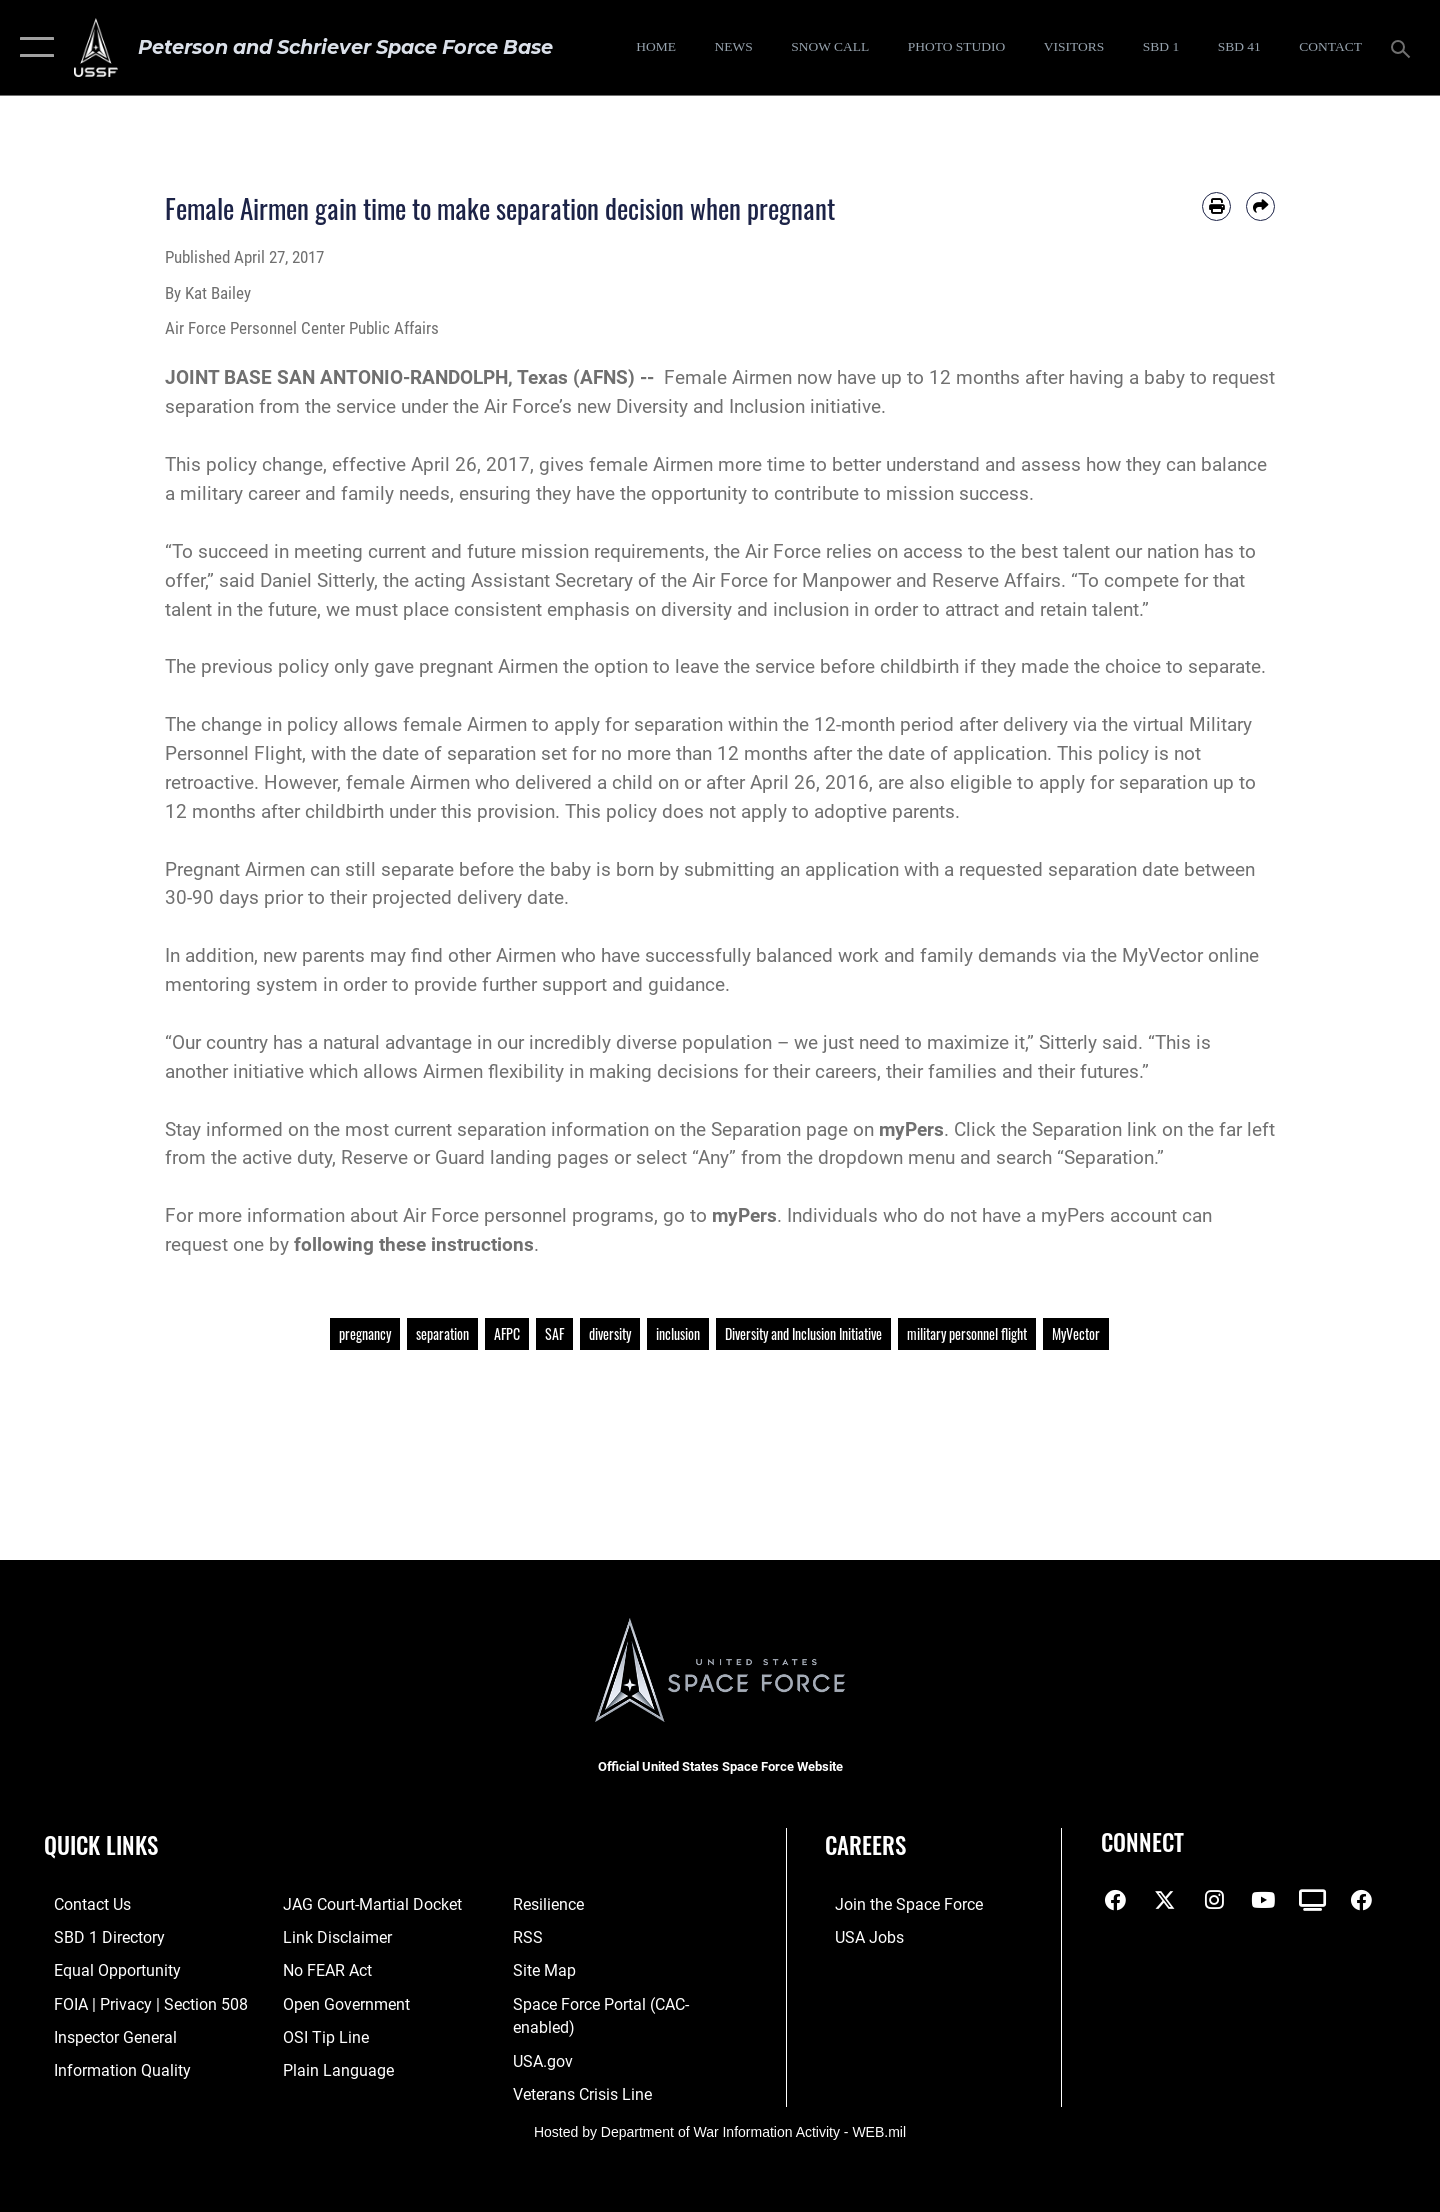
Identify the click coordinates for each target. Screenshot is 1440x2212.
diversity (610, 1333)
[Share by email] (1260, 206)
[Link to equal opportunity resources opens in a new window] (103, 1969)
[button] (32, 47)
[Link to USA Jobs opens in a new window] (858, 1937)
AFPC (507, 1333)
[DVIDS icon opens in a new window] (1313, 1900)
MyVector (1076, 1333)
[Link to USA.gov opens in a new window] (544, 2058)
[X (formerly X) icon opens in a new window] (1165, 1900)
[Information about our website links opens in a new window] (332, 1937)
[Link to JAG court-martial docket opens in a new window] (366, 1904)
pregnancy (365, 1333)
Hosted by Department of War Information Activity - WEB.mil (720, 2128)
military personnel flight (967, 1333)
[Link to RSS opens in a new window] (529, 1937)
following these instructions (414, 1244)
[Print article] (1216, 206)
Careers (865, 1845)
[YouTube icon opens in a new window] (1263, 1900)
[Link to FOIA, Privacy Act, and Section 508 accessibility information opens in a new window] (135, 2002)
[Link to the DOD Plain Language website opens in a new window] (330, 2068)
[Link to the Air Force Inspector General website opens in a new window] (103, 2035)
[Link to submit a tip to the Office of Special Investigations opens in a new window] (320, 2035)
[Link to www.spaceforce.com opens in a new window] (895, 1904)
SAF (554, 1333)
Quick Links (101, 1845)
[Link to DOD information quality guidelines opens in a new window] (108, 2068)
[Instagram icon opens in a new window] (1214, 1900)
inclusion (678, 1333)
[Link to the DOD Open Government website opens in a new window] (339, 2002)
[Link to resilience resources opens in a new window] (550, 1904)
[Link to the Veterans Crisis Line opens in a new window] (583, 2091)
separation (442, 1333)
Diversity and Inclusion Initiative (803, 1333)
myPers (911, 1129)
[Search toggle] (1403, 47)
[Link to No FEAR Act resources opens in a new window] (323, 1969)
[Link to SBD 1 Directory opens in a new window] (96, 1937)
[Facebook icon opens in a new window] (1116, 1900)
